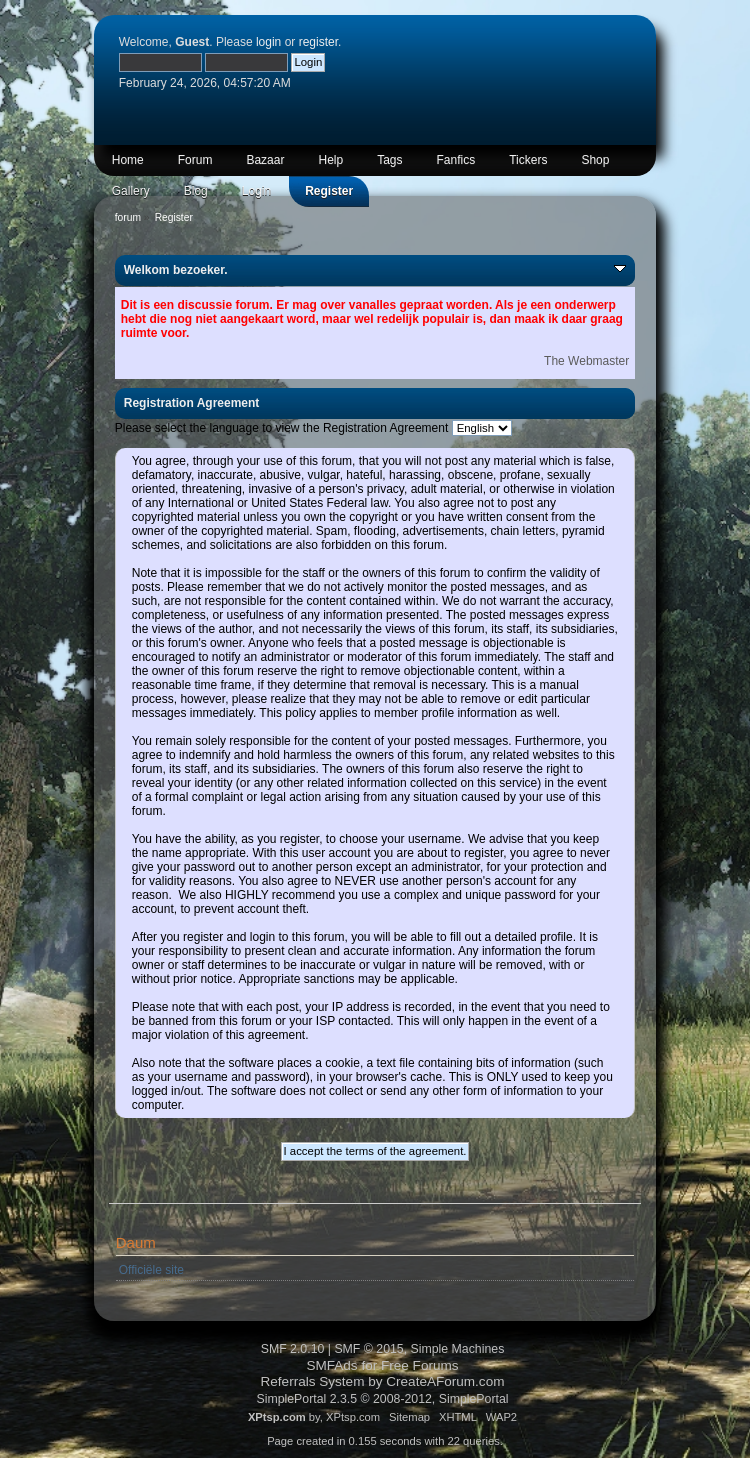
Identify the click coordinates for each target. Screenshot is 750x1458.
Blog (196, 191)
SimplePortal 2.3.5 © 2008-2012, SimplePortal (382, 1399)
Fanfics (456, 160)
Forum (195, 160)
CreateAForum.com (445, 1381)
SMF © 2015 (368, 1349)
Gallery (131, 191)
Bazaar (265, 160)
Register (329, 191)
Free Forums (420, 1365)
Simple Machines (458, 1349)
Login (256, 191)
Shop (595, 160)
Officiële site (151, 1270)
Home (128, 160)
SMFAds (331, 1365)
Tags (389, 160)
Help (330, 160)
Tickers (528, 160)
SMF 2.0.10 (293, 1349)
